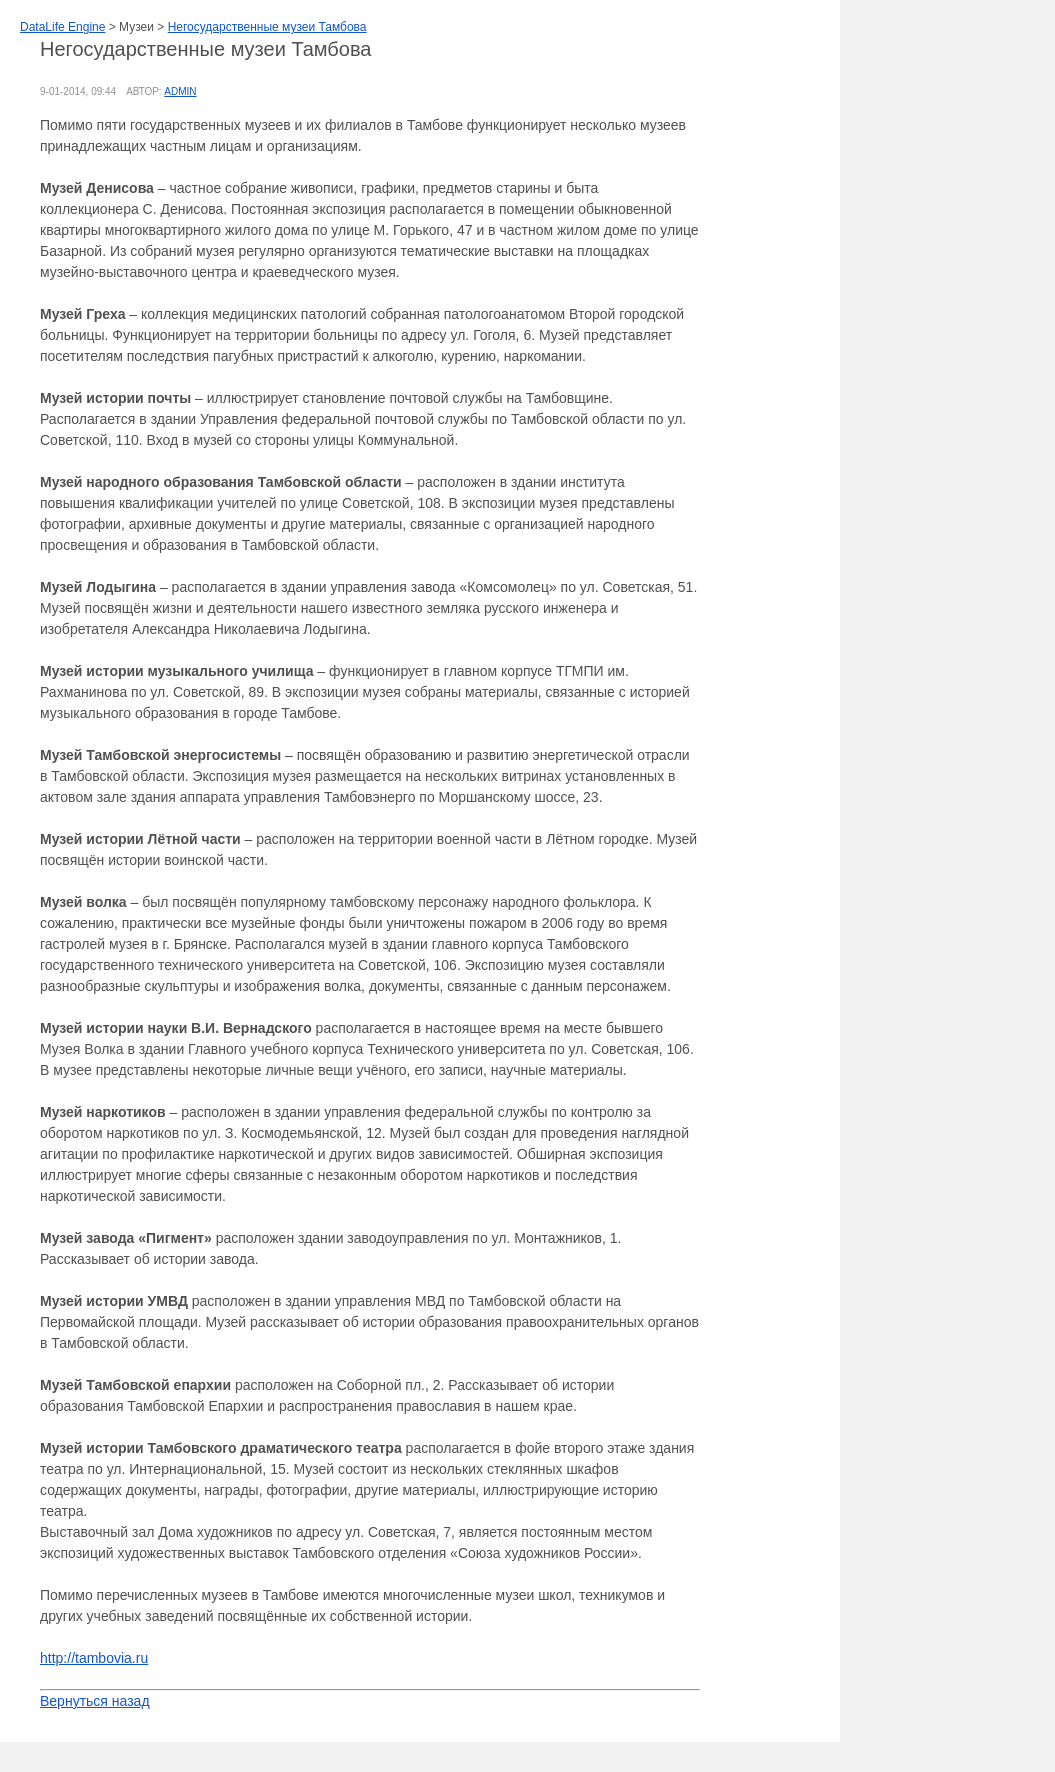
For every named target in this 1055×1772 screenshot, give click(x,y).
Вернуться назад (95, 1701)
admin (180, 91)
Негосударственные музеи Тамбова (267, 27)
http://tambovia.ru (94, 1658)
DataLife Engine (62, 27)
